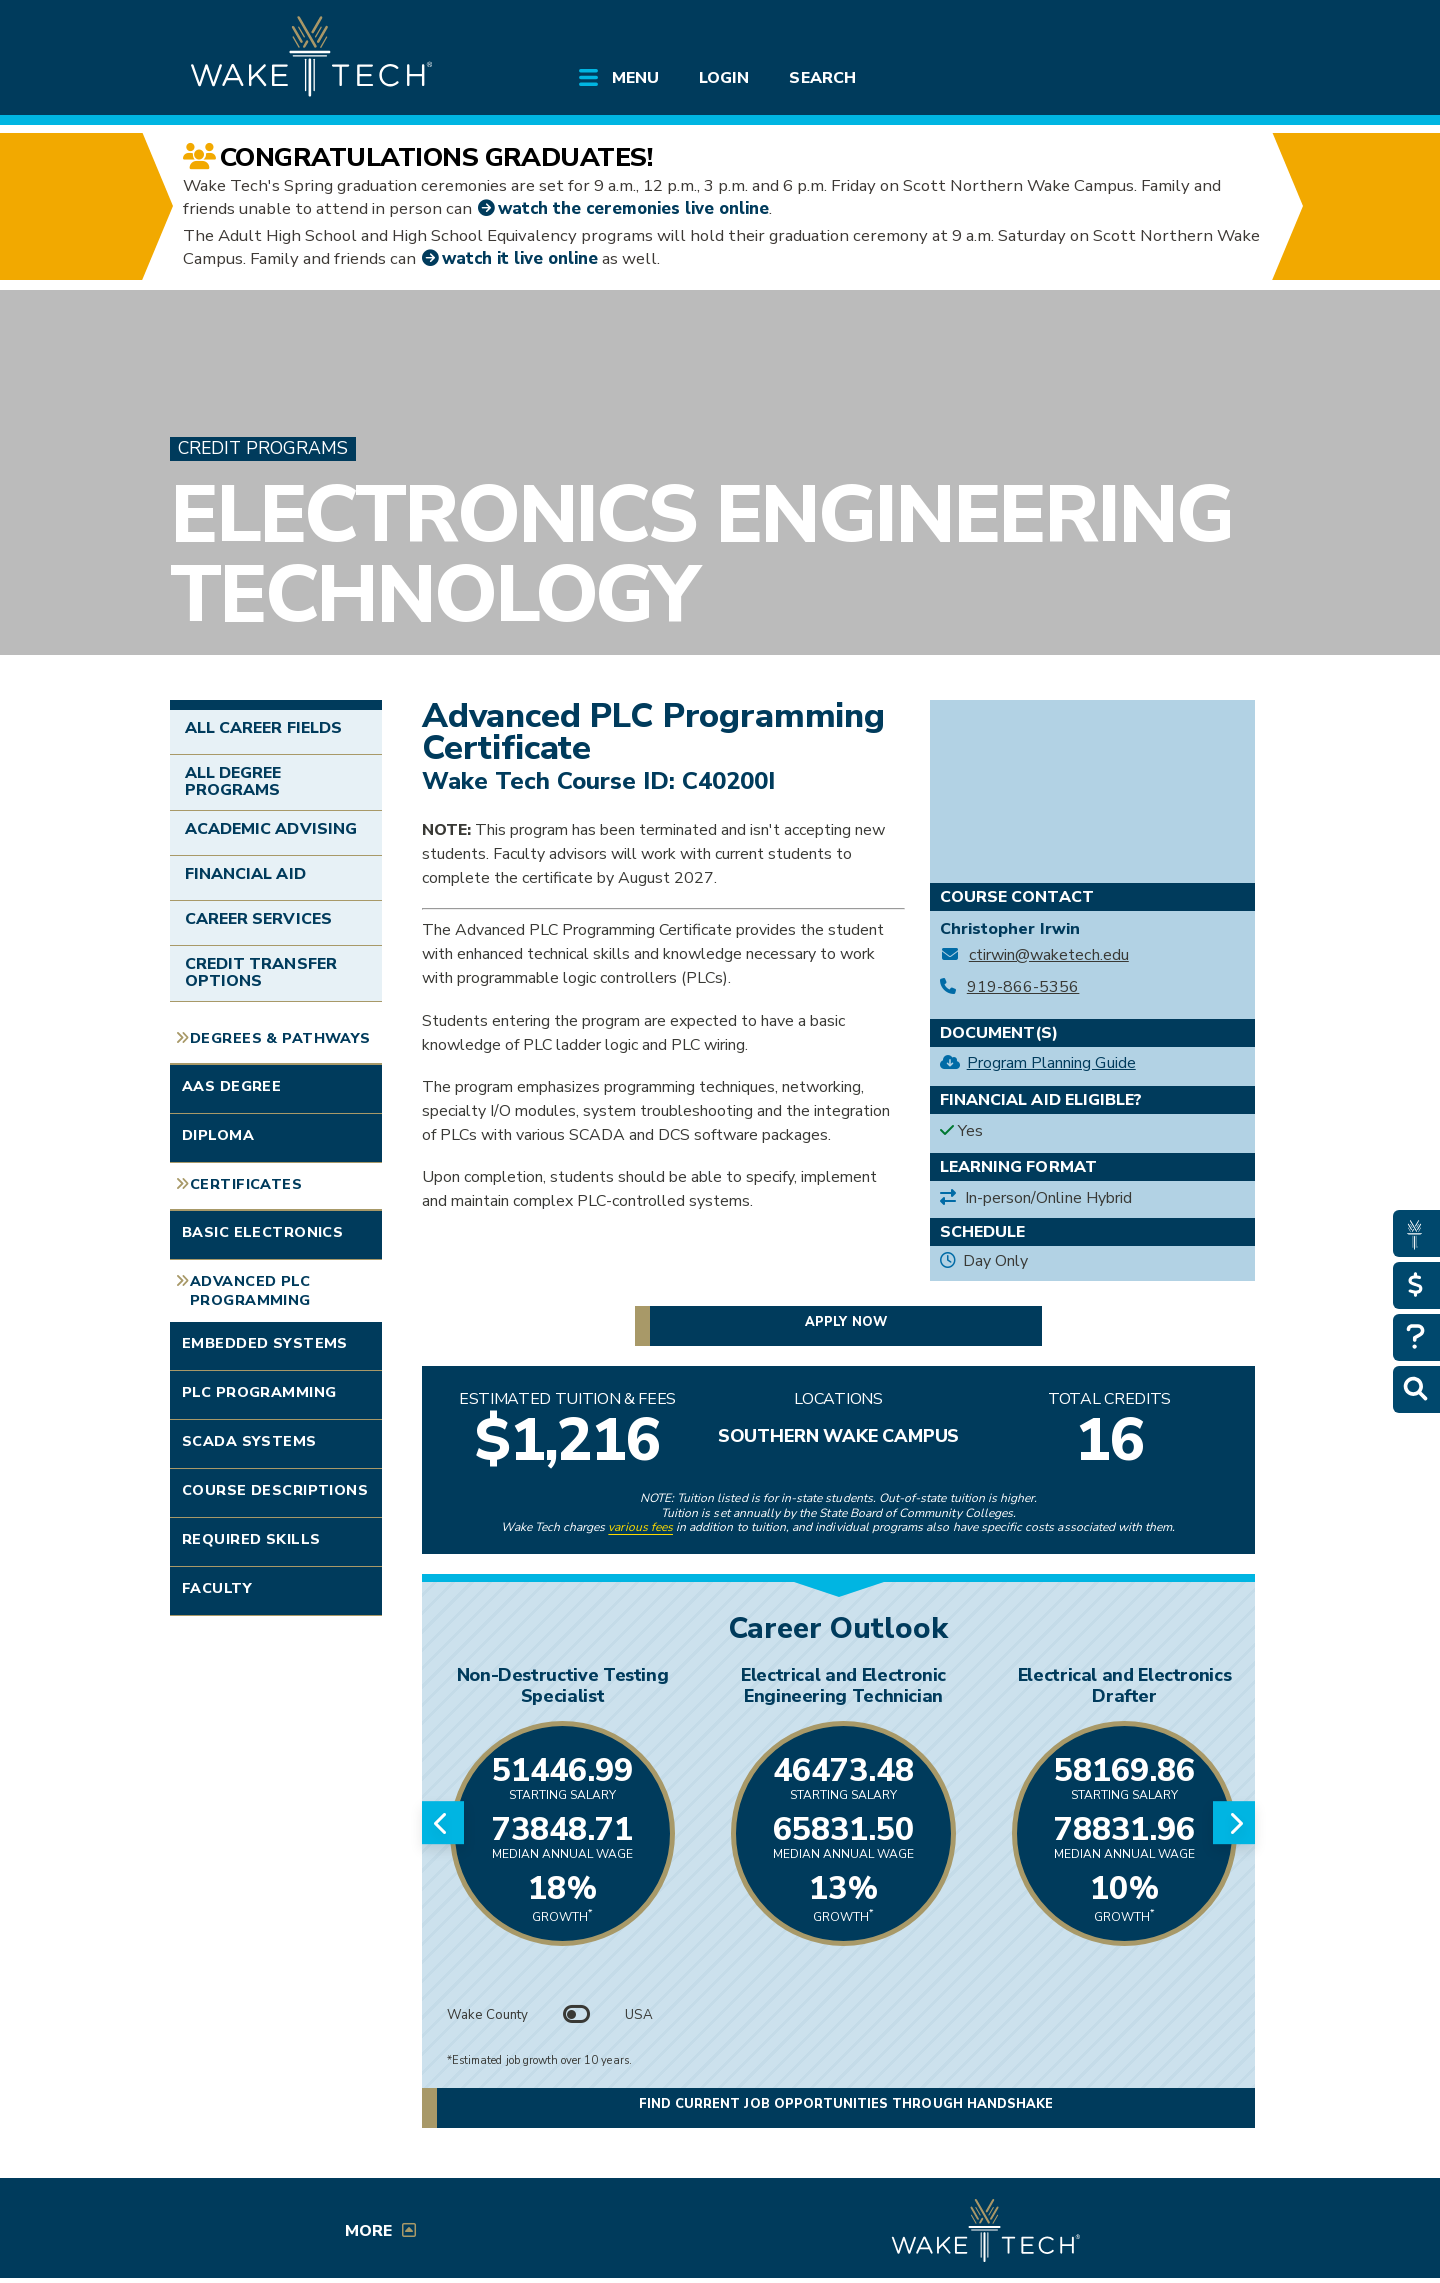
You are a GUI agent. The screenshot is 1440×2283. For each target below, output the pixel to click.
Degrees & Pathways (280, 1038)
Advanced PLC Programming (250, 1290)
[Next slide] (1234, 1823)
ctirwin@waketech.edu (1049, 955)
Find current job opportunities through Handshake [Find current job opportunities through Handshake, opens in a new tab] (846, 2105)
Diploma (218, 1135)
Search (822, 78)
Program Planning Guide (1051, 1063)
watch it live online (520, 258)
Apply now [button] (845, 1322)
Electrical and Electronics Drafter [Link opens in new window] (1125, 1685)
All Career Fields (263, 728)
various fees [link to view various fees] (640, 1527)
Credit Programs (263, 448)
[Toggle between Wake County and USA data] (577, 2015)
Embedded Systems (265, 1343)
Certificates (246, 1184)
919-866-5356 (1023, 987)
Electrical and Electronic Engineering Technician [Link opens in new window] (843, 1685)
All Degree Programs (233, 782)
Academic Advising (271, 829)
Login (724, 78)
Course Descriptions (275, 1490)
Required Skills (251, 1539)
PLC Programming (259, 1392)
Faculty (217, 1588)
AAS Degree (231, 1086)
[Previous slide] (443, 1823)
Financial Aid (245, 874)
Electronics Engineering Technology (700, 554)
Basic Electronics (262, 1232)
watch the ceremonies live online (633, 208)
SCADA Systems (249, 1441)
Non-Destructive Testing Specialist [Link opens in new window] (563, 1685)
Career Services (258, 919)
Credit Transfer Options (261, 973)
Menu (635, 78)
